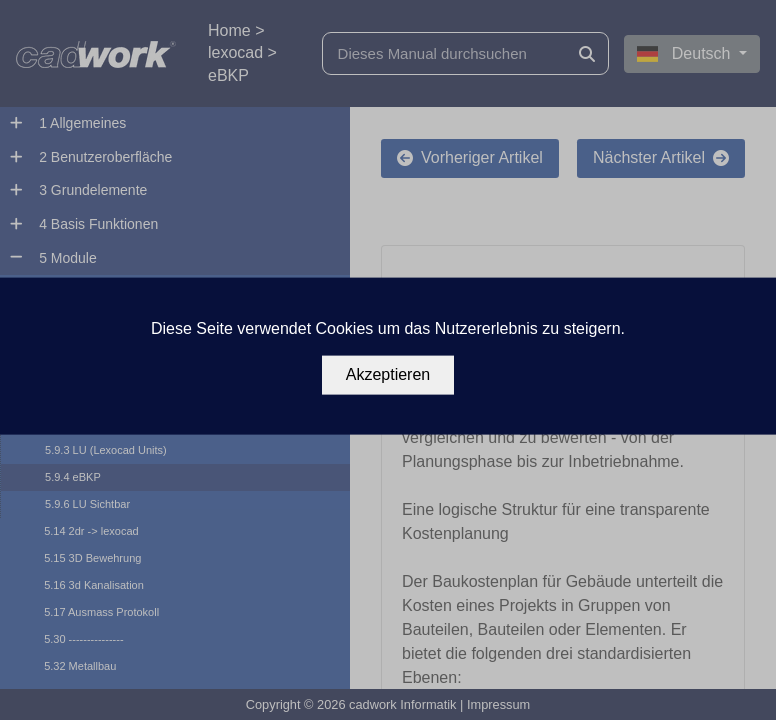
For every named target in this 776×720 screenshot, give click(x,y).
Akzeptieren (388, 374)
